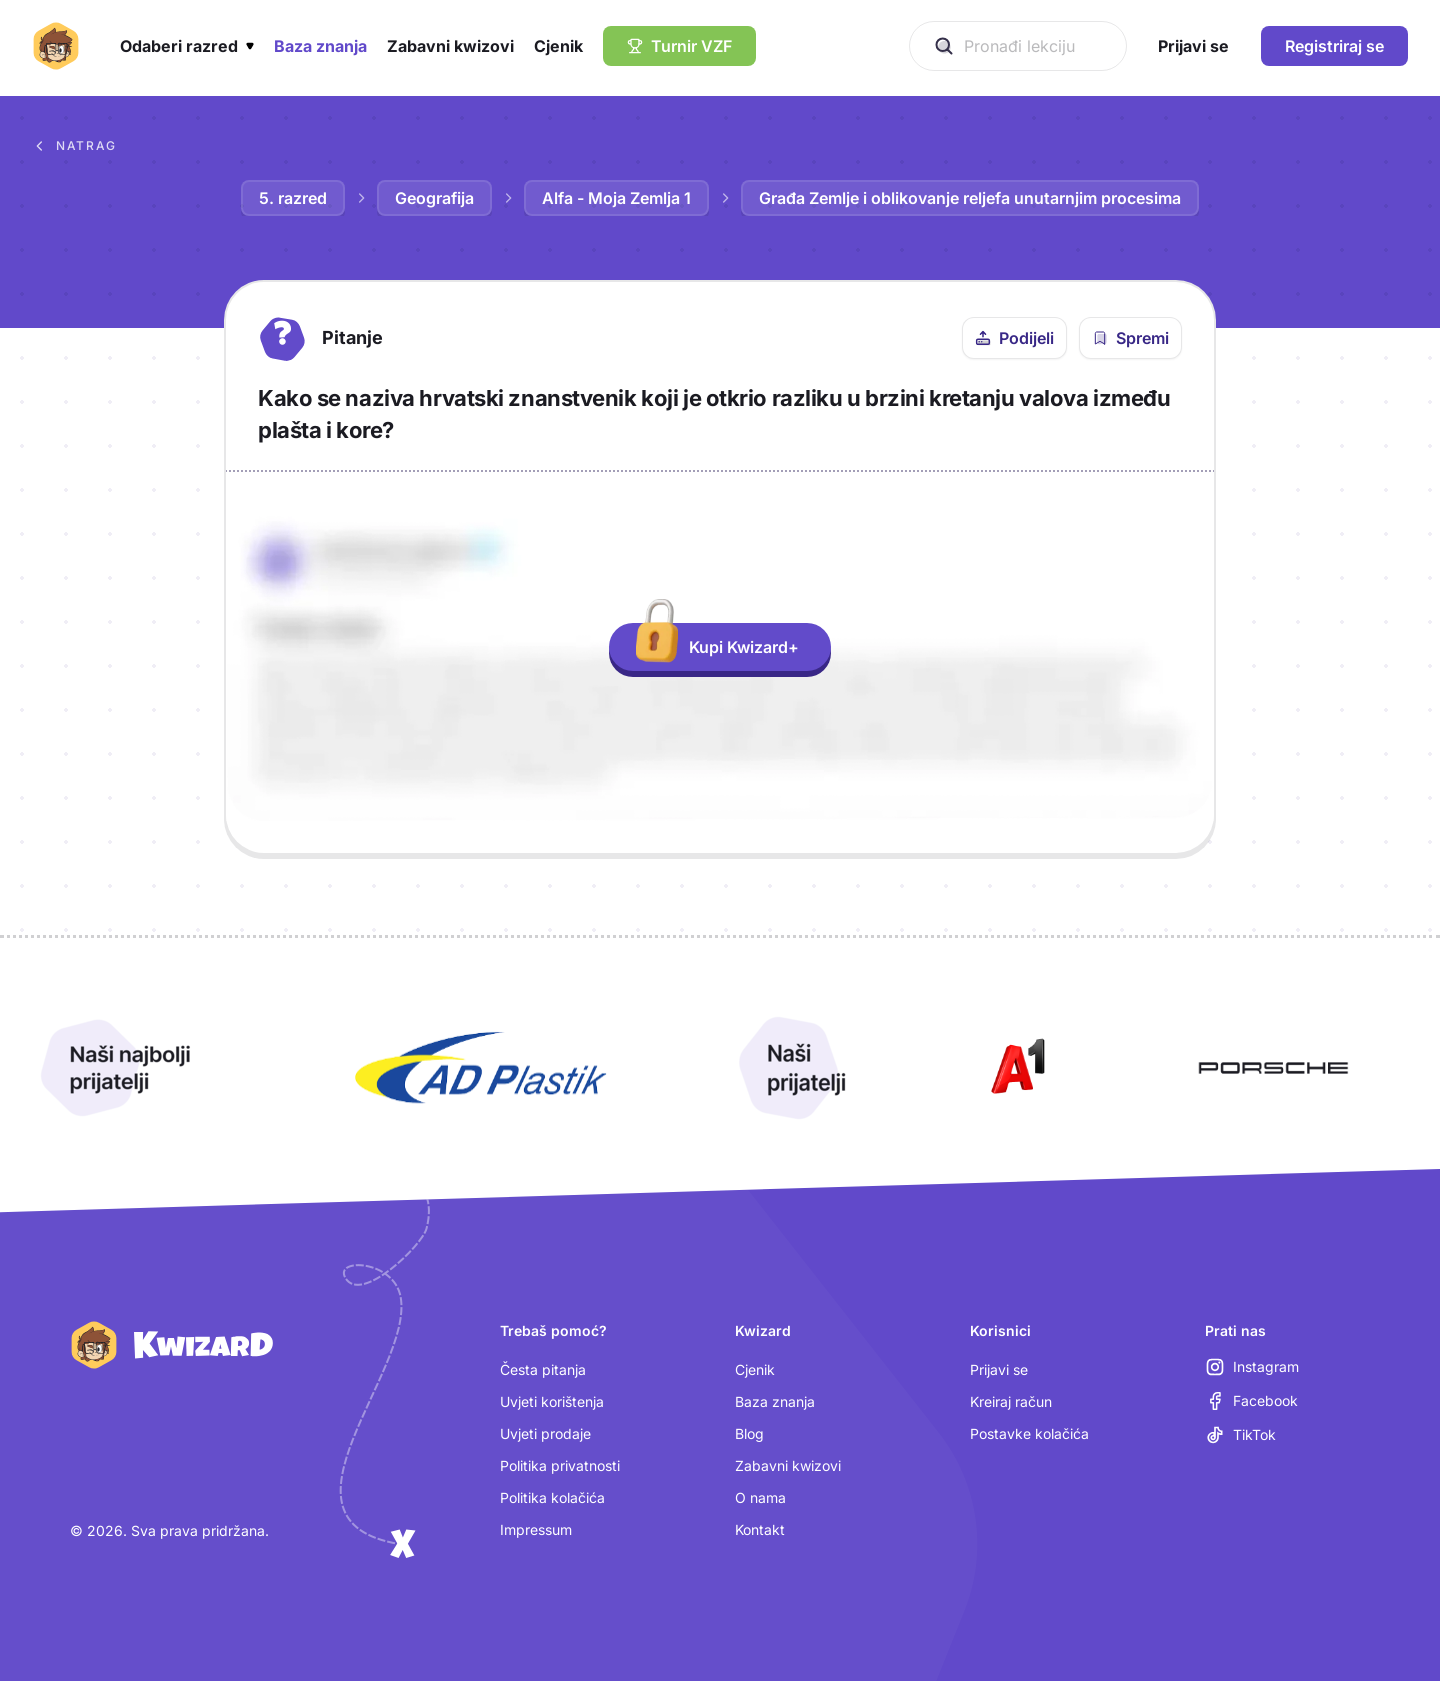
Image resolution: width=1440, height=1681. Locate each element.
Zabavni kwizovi (788, 1465)
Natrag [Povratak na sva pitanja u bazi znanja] (74, 146)
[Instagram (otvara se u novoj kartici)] (1252, 1367)
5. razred (293, 198)
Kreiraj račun (1011, 1401)
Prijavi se (999, 1369)
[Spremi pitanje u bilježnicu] (1130, 338)
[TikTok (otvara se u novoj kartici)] (1240, 1435)
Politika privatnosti (560, 1465)
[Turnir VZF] (679, 46)
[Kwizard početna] (56, 46)
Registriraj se (1334, 46)
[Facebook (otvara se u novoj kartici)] (1251, 1401)
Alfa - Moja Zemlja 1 (616, 198)
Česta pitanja (543, 1369)
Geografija (434, 198)
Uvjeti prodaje (545, 1433)
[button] (187, 46)
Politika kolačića (552, 1497)
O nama (760, 1497)
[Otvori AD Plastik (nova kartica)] (481, 1068)
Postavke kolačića (1029, 1433)
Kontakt (760, 1529)
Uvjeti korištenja (552, 1401)
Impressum (536, 1529)
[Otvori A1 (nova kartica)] (1014, 1068)
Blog (749, 1433)
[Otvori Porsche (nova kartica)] (1273, 1068)
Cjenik (755, 1369)
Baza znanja (775, 1401)
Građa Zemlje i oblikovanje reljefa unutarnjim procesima (970, 198)
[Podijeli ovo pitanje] (1014, 338)
